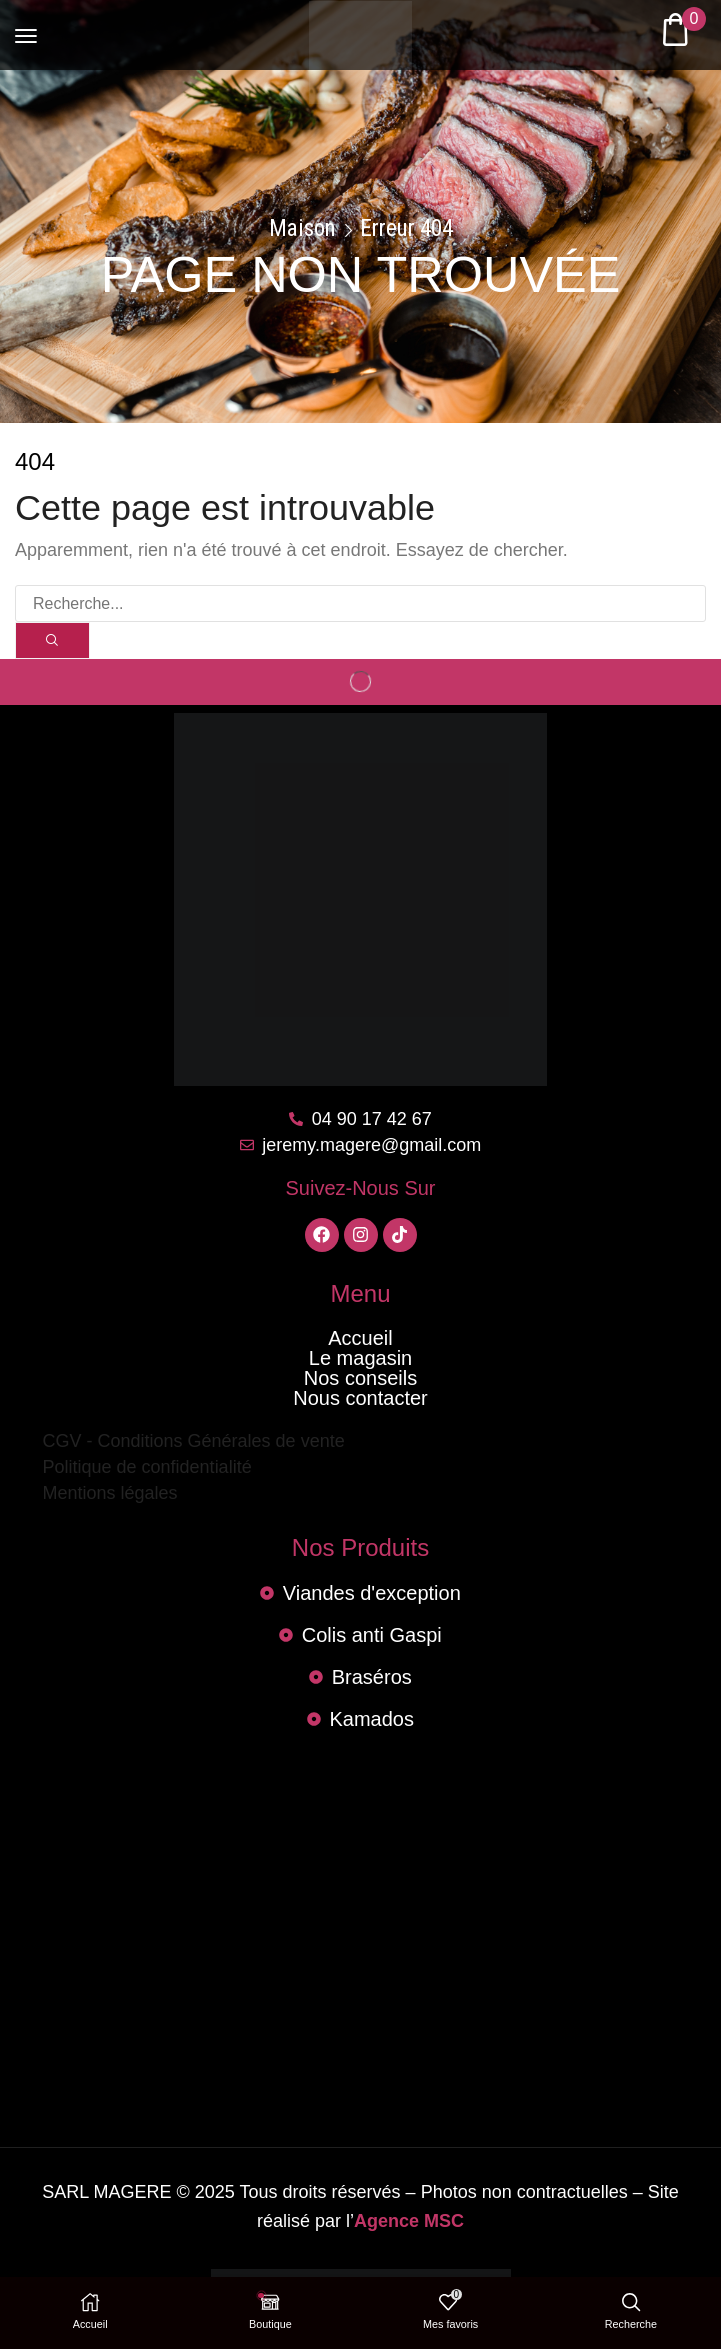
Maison (302, 229)
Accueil (360, 1338)
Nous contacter (360, 1398)
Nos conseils (360, 1378)
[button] (26, 27)
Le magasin (360, 1358)
